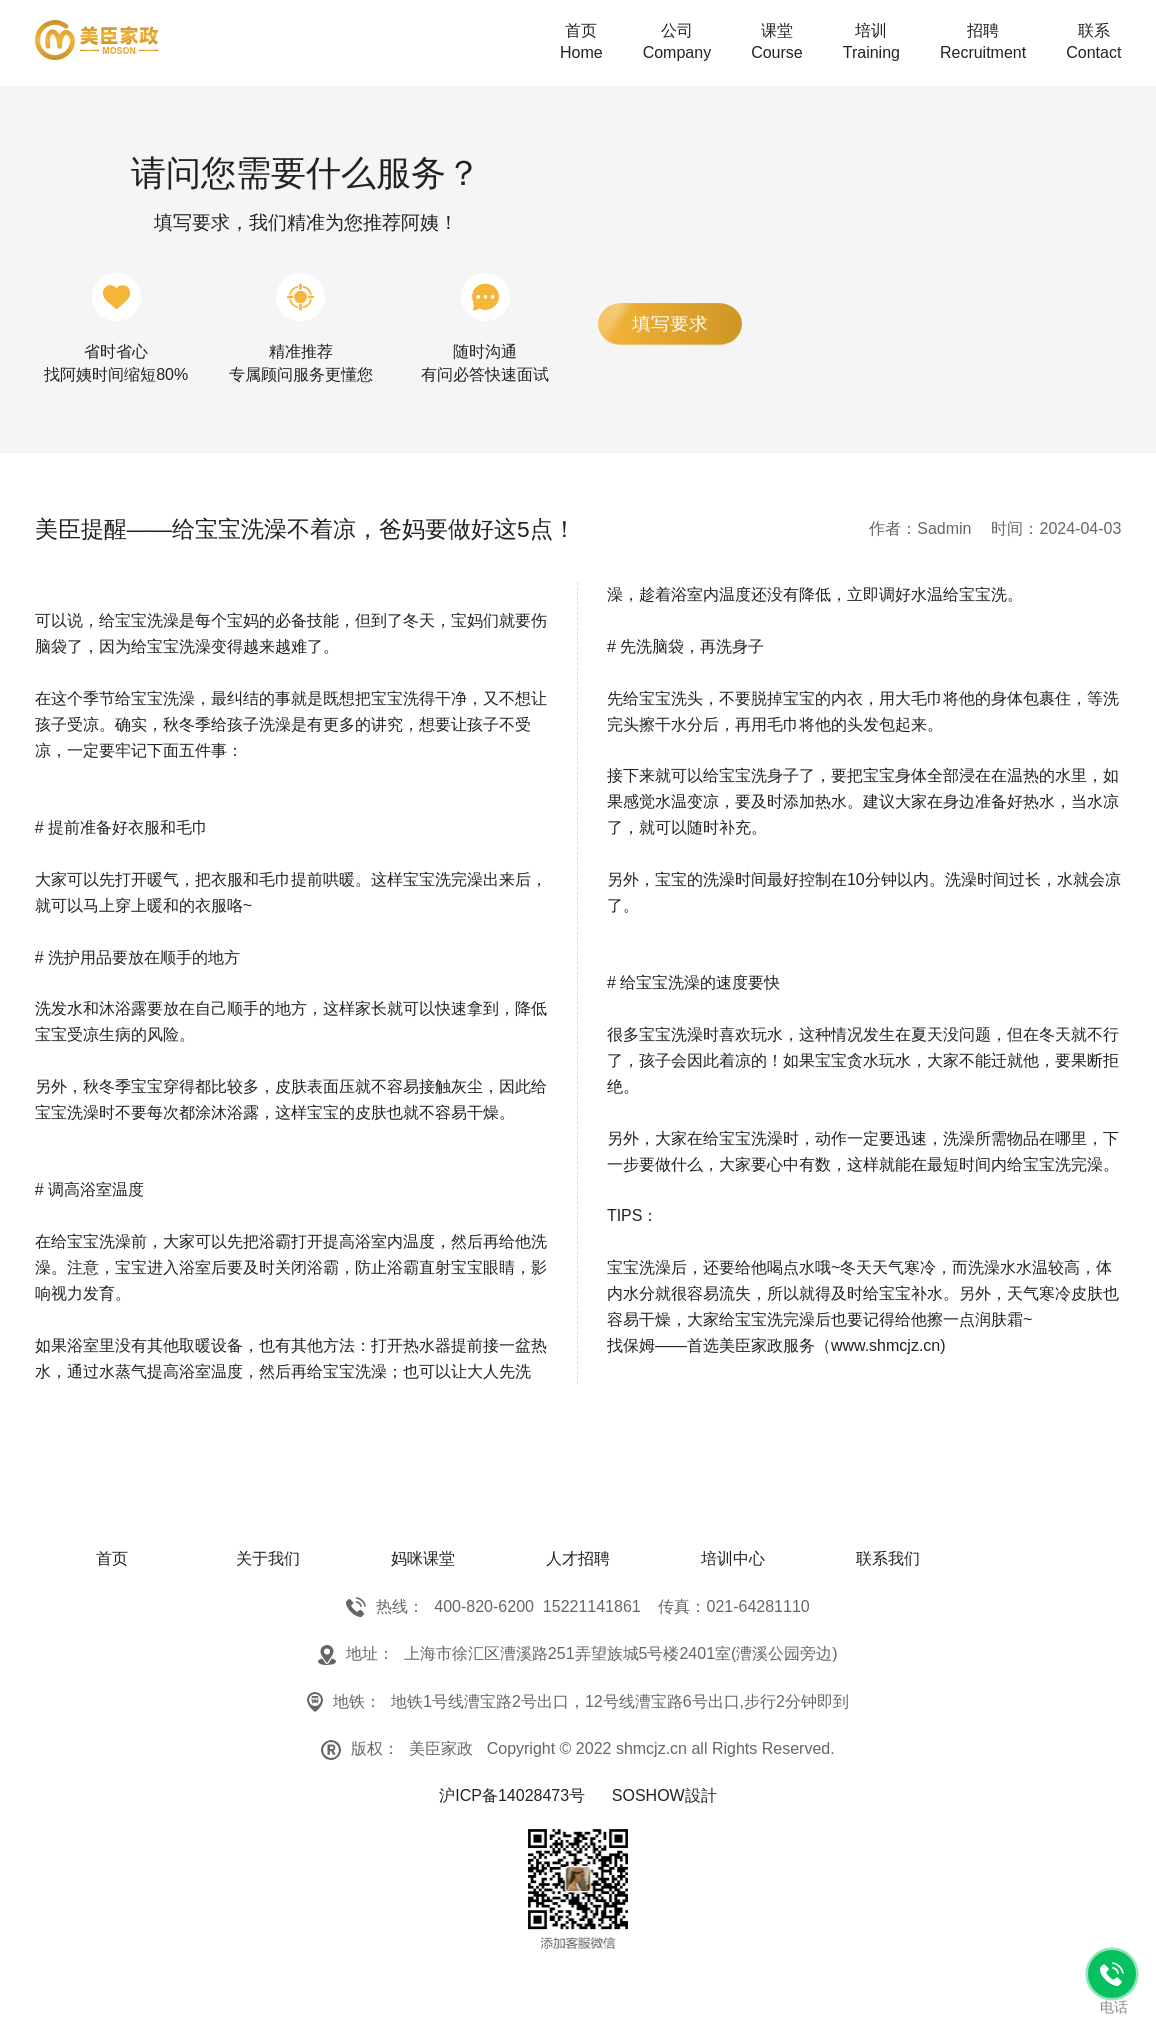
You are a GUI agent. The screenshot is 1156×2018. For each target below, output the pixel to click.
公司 (677, 43)
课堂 (777, 43)
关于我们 (268, 1558)
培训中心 (733, 1558)
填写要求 (669, 323)
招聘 (983, 43)
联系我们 (888, 1558)
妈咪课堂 (423, 1558)
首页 (581, 43)
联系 (1093, 43)
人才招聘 (578, 1558)
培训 (871, 43)
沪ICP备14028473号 (512, 1795)
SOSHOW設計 (664, 1795)
